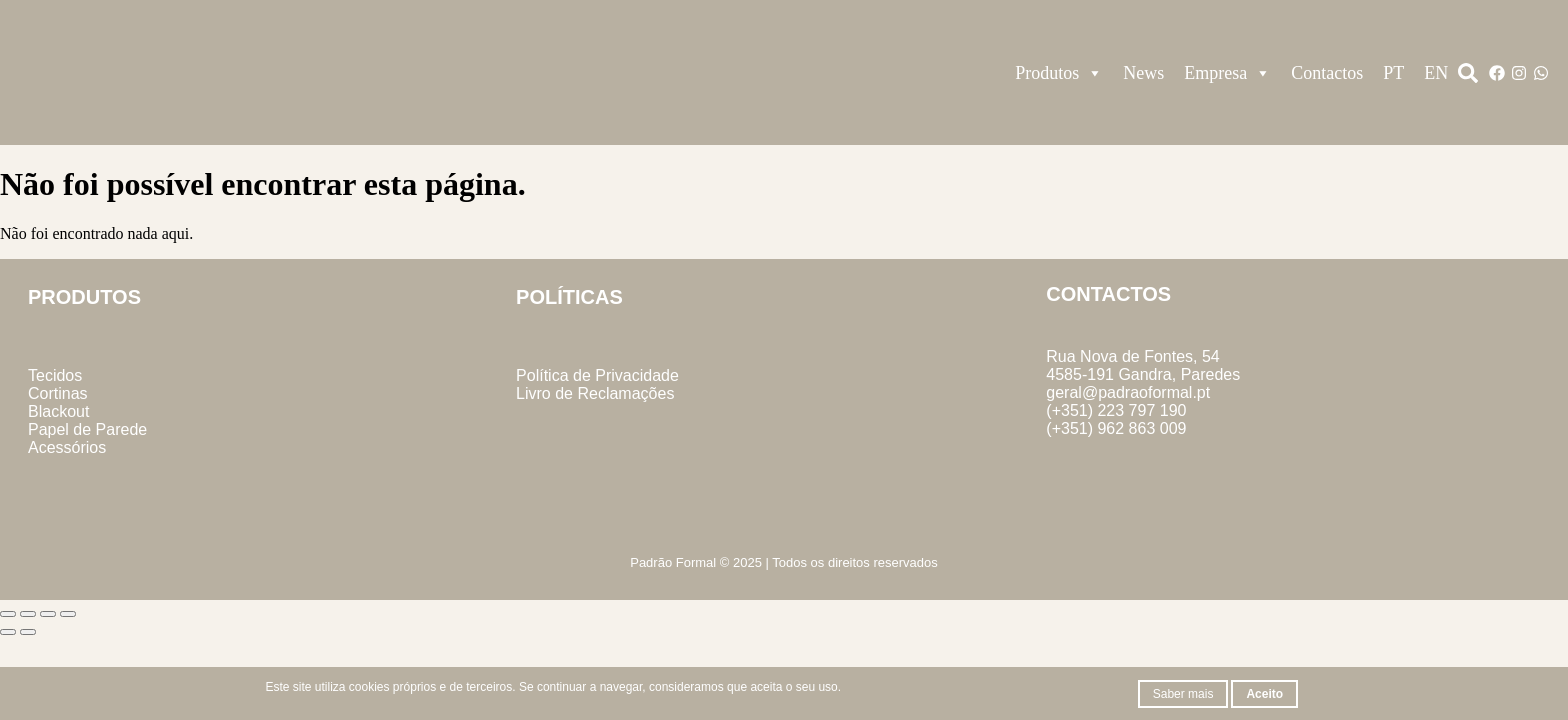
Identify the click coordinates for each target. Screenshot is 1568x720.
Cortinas (58, 393)
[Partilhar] (48, 614)
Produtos (1059, 73)
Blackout (58, 411)
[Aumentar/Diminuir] (8, 614)
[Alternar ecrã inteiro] (28, 614)
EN (1436, 73)
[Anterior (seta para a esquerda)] (8, 632)
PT (1393, 73)
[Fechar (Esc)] (68, 614)
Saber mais (1183, 694)
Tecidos (55, 375)
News (1143, 73)
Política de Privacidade (597, 375)
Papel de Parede (87, 429)
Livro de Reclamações (595, 393)
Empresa (1227, 73)
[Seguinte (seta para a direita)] (28, 632)
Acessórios (67, 447)
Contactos (1327, 73)
